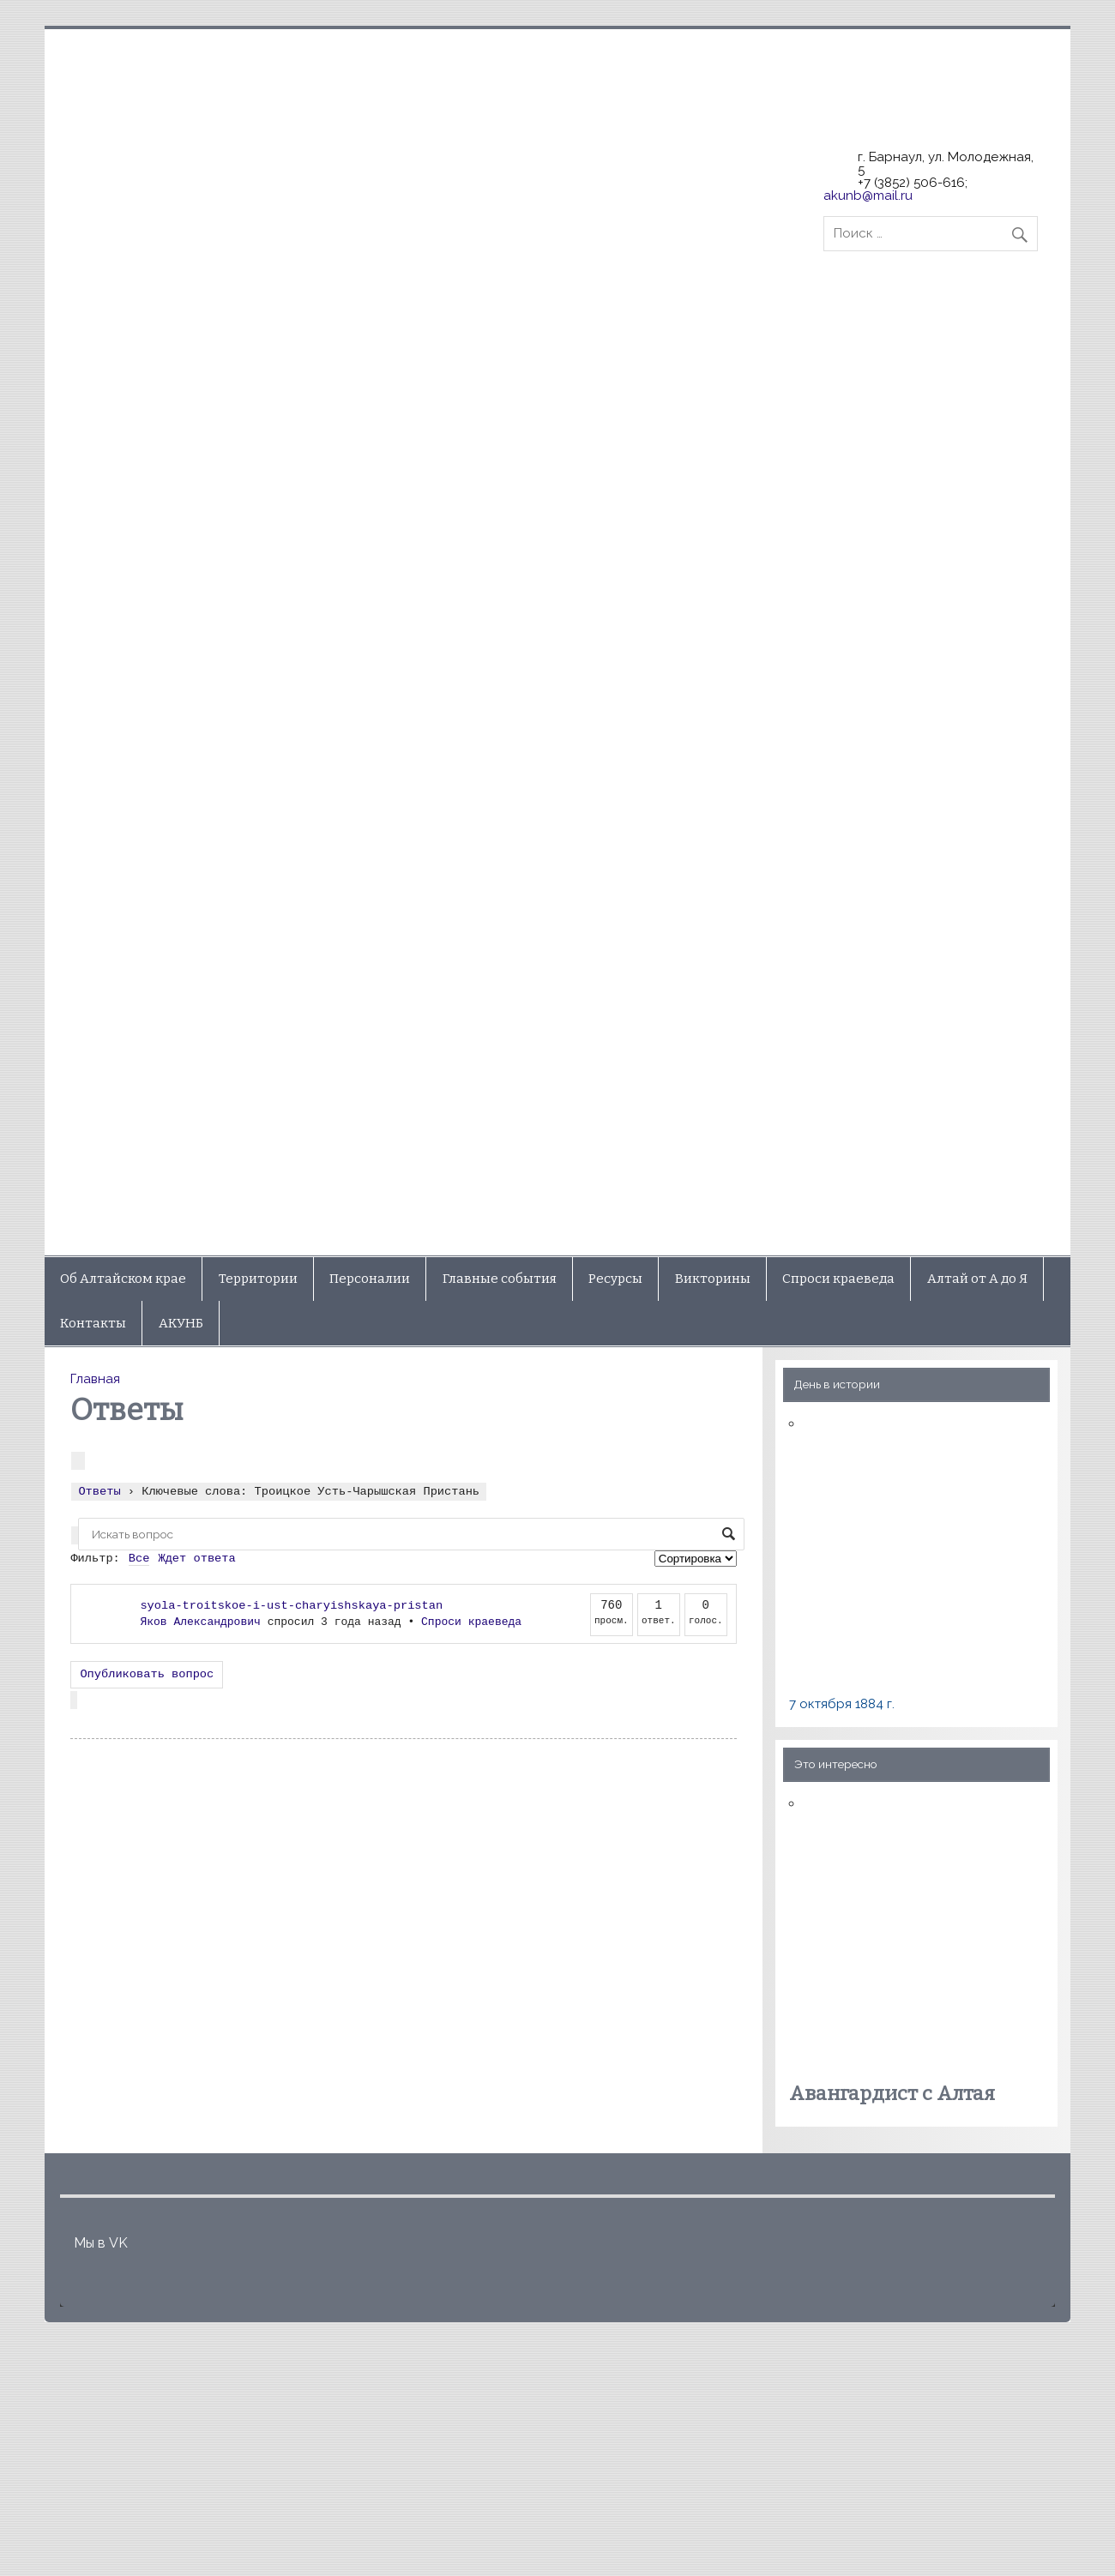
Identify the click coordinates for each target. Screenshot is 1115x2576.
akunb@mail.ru (868, 195)
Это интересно (835, 1764)
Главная (95, 1379)
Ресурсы (615, 1278)
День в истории (837, 1384)
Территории (258, 1278)
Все (139, 1558)
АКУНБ (181, 1323)
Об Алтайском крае (123, 1278)
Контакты (93, 1323)
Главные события (500, 1278)
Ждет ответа (196, 1558)
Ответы (99, 1490)
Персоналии (369, 1278)
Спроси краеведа (838, 1278)
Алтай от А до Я (977, 1278)
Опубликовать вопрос (147, 1674)
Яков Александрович (200, 1621)
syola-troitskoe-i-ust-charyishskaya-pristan (291, 1606)
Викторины (712, 1278)
